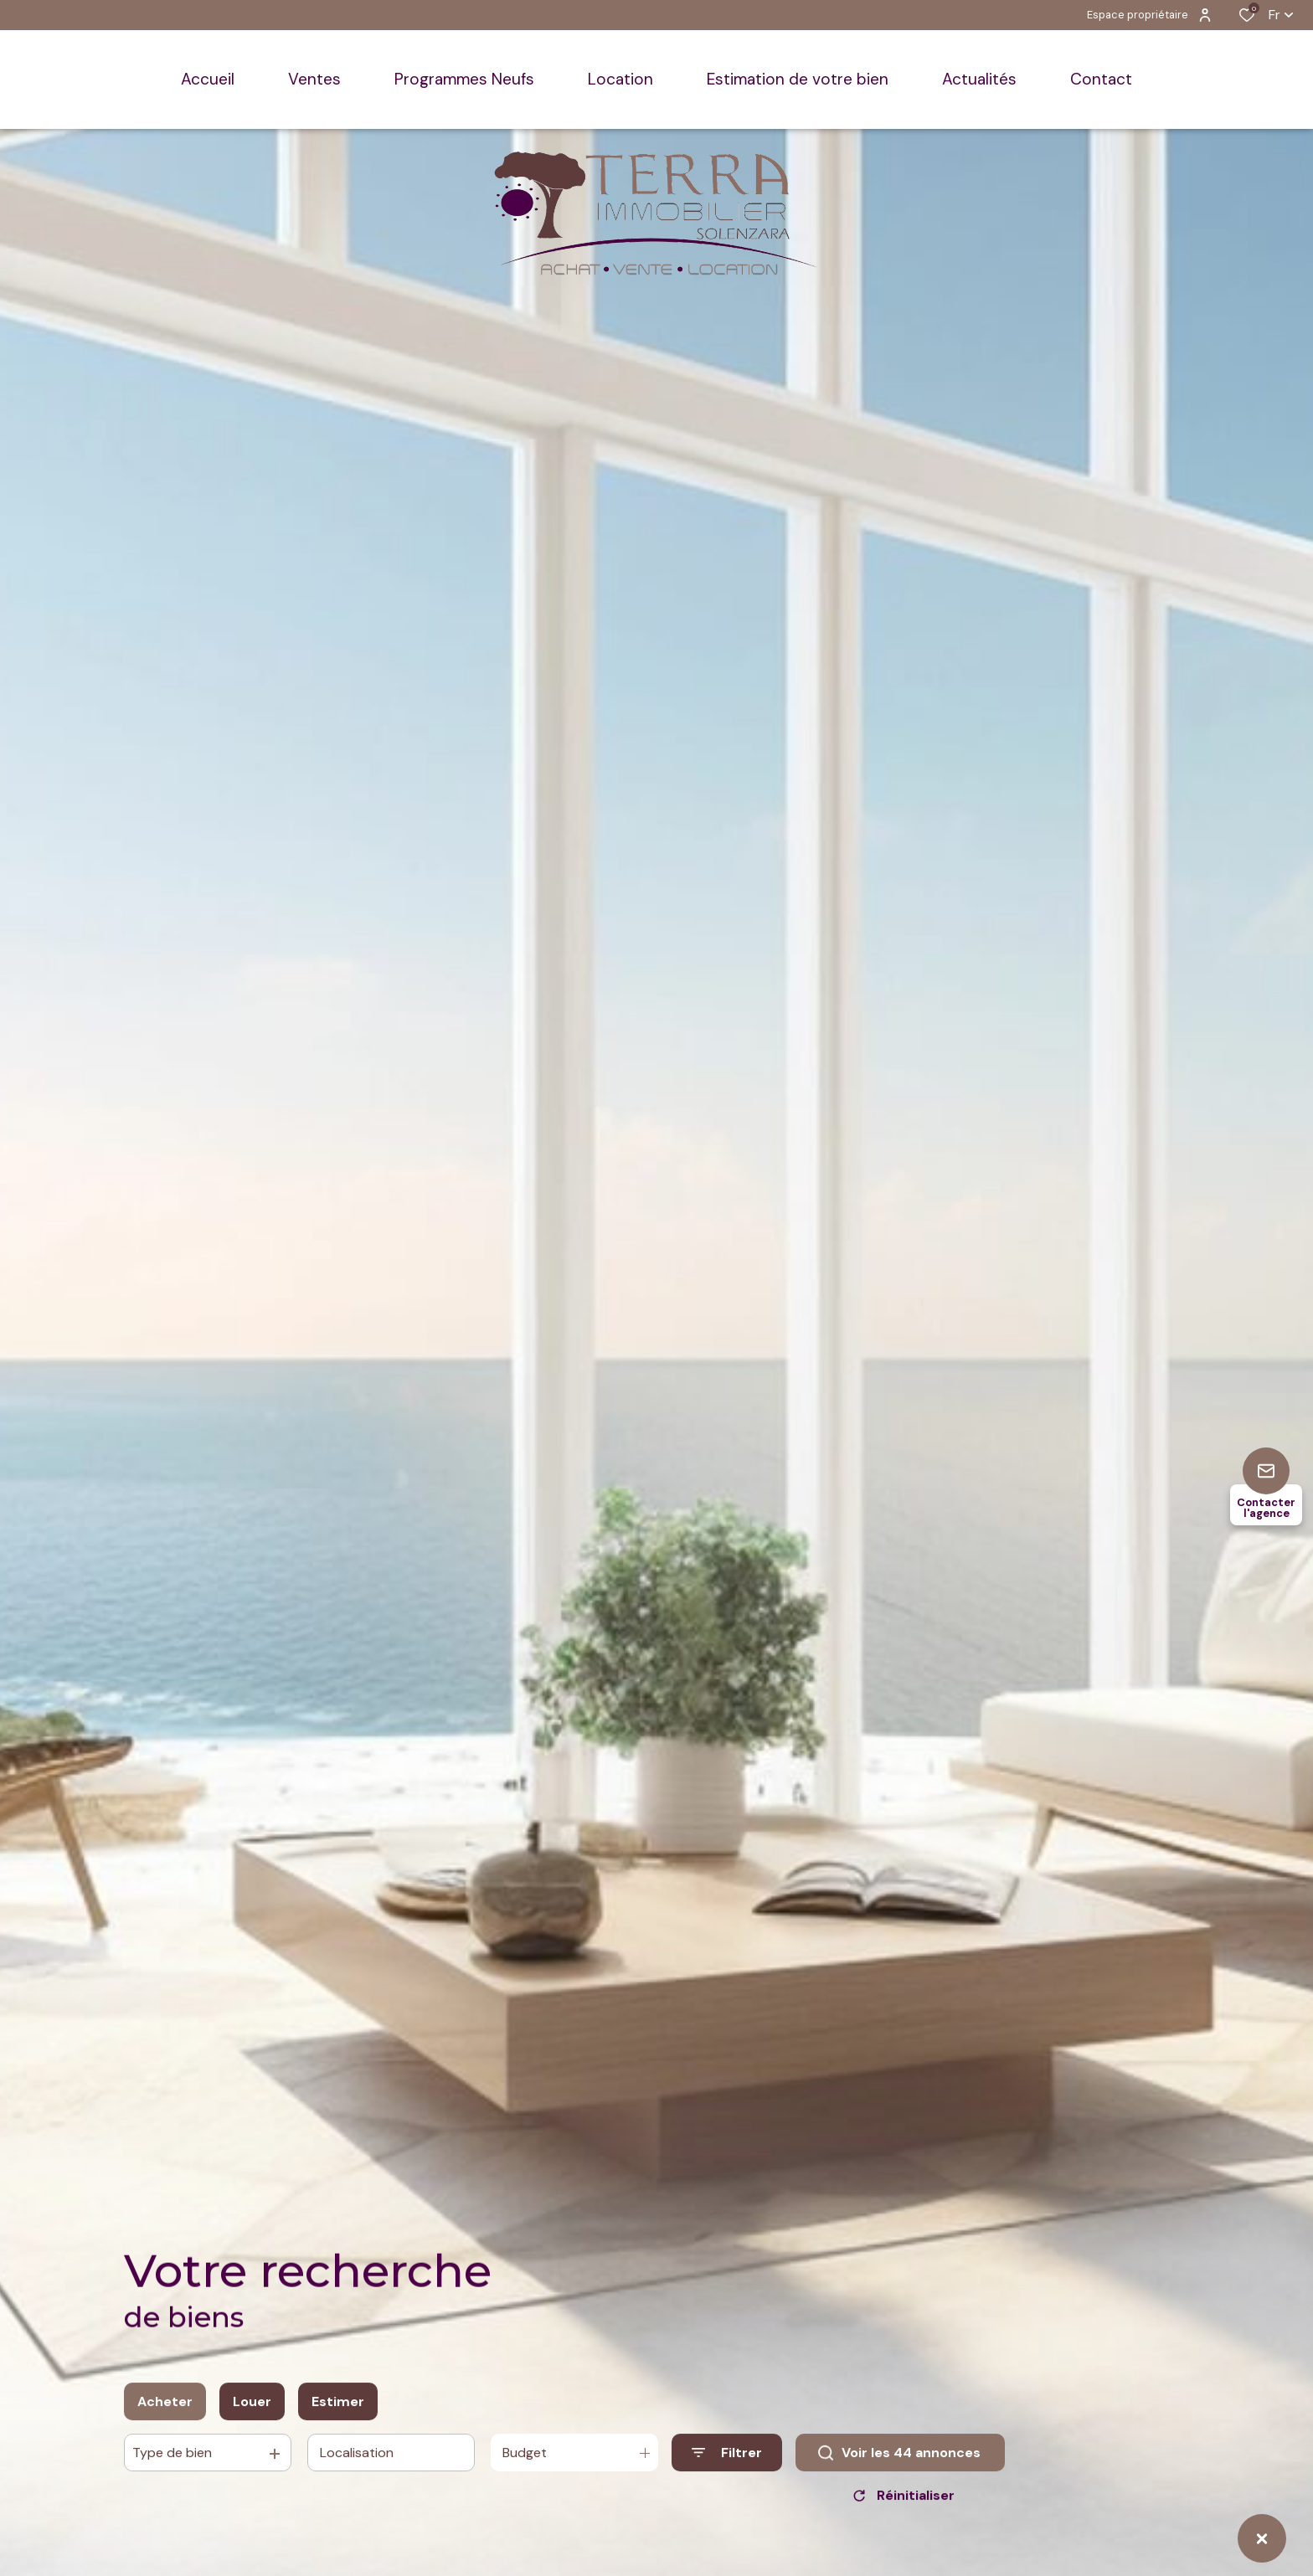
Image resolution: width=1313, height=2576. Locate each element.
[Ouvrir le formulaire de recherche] (727, 2463)
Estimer (338, 2411)
